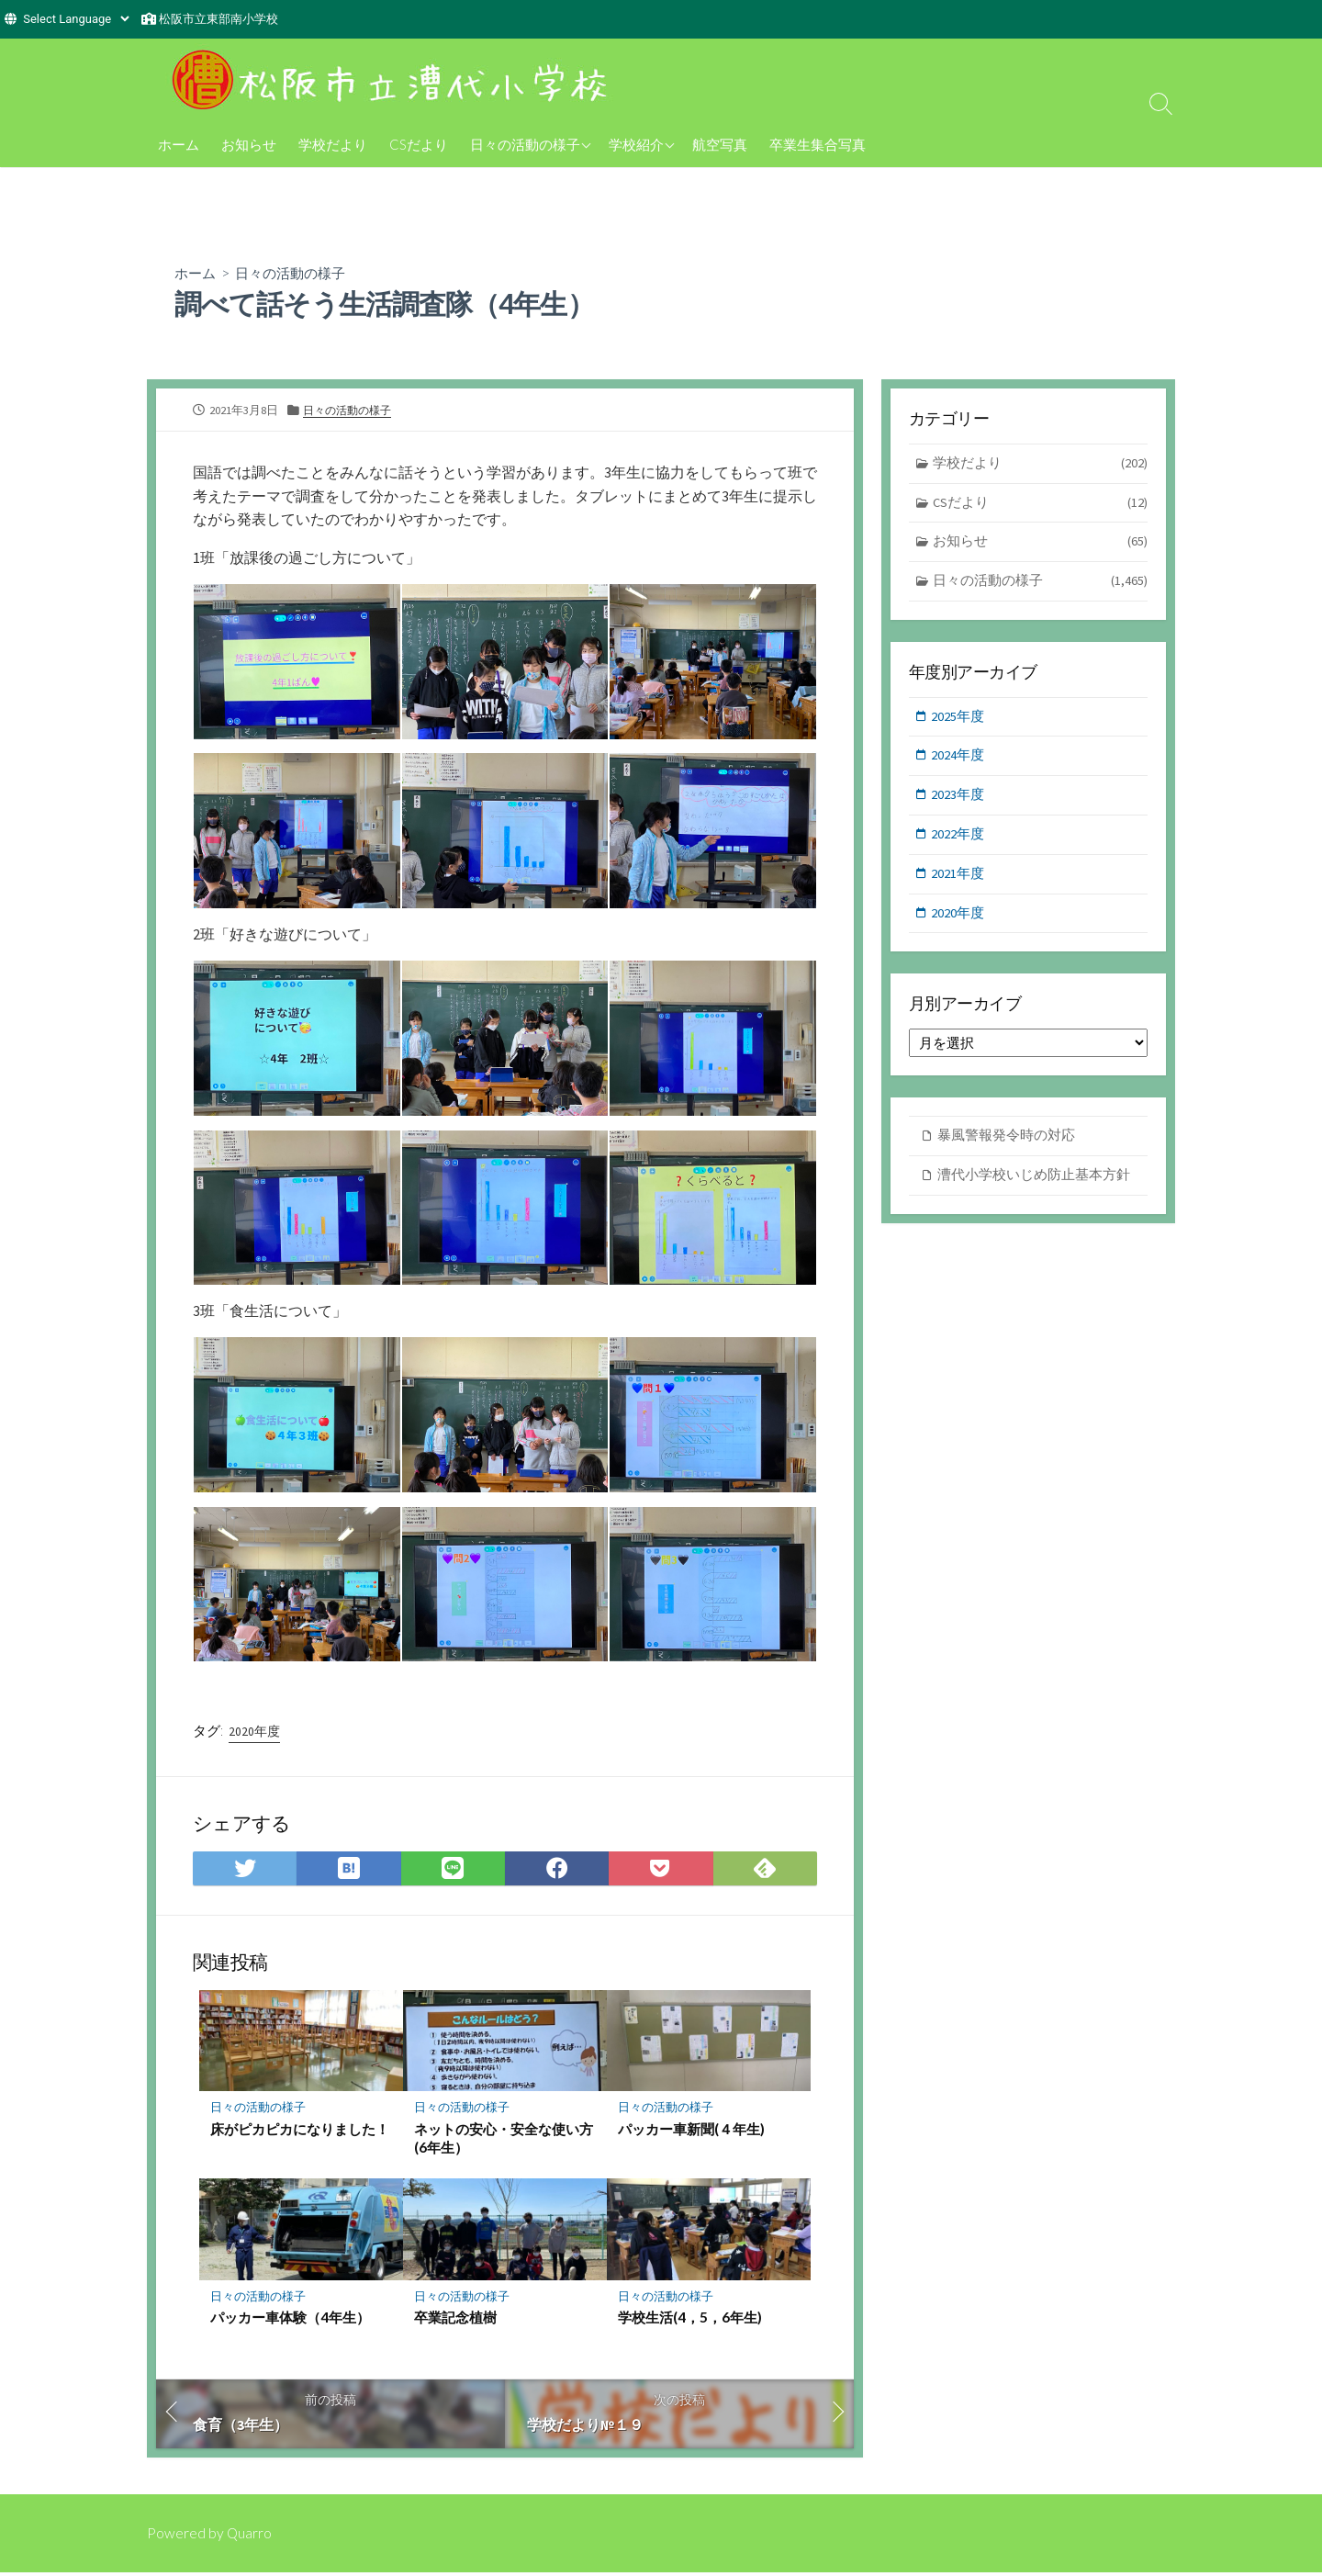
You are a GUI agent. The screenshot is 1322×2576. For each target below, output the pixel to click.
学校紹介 (636, 144)
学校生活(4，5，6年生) (690, 2320)
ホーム (178, 144)
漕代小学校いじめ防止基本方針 (1033, 1182)
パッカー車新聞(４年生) (691, 2130)
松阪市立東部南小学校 (218, 19)
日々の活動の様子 (525, 144)
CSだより (418, 144)
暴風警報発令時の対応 (1006, 1143)
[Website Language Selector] (75, 19)
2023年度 (958, 799)
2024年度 (958, 759)
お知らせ (248, 144)
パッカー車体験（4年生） (290, 2320)
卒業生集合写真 (817, 144)
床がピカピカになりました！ (299, 2130)
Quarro (250, 2535)
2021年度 (958, 879)
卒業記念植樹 (455, 2320)
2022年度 (958, 840)
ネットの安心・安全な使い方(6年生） (503, 2139)
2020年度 (254, 1733)
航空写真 (719, 144)
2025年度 (958, 719)
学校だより (332, 144)
